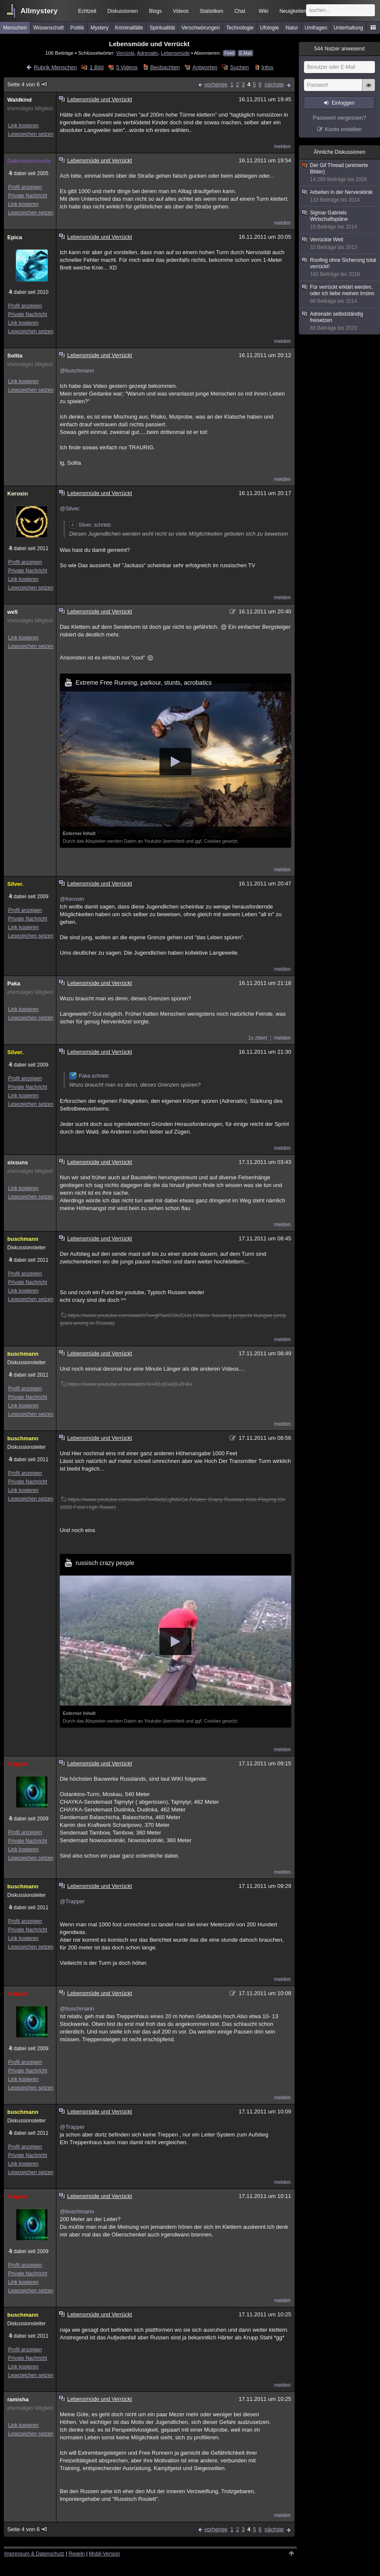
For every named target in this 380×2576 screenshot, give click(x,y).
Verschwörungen (200, 28)
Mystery (99, 28)
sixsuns (17, 1162)
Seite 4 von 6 (27, 84)
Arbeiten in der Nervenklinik (340, 196)
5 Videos (126, 67)
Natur (292, 28)
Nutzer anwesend (339, 49)
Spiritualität (162, 28)
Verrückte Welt (340, 244)
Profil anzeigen (25, 187)
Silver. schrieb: (90, 525)
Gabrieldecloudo (29, 161)
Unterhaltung (348, 28)
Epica (14, 237)
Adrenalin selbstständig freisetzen (340, 321)
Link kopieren (23, 126)
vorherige (216, 84)
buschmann (22, 1239)
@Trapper (72, 1901)
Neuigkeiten (292, 11)
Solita (14, 355)
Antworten (205, 67)
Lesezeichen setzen (30, 134)
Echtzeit (87, 11)
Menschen (14, 28)
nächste (274, 84)
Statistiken (211, 11)
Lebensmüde (175, 53)
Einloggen (343, 103)
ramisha (18, 2399)
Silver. (15, 884)
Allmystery (39, 11)
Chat (239, 11)
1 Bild (97, 67)
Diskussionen (123, 11)
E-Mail (245, 53)
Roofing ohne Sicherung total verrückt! (340, 267)
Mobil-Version (104, 2554)
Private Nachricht (27, 196)
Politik (77, 28)
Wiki (264, 11)
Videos (180, 11)
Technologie (240, 28)
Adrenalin (147, 53)
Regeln (77, 2554)
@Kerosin (72, 899)
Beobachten (165, 67)
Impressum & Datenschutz (34, 2554)
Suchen (239, 67)
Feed (229, 53)
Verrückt (125, 53)
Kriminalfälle (129, 28)
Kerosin (17, 493)
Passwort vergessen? (339, 117)
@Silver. (70, 508)
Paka (13, 983)
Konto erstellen (343, 129)
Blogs (155, 11)
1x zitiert (257, 1038)
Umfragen (316, 28)
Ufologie (269, 28)
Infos (267, 67)
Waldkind (19, 100)
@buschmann (77, 370)
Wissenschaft (48, 28)
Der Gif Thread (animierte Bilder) (340, 172)
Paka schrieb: (89, 1076)
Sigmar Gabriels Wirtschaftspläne (340, 220)
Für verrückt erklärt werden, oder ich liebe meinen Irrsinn (340, 294)
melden (282, 146)
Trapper (17, 1764)
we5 (12, 612)
